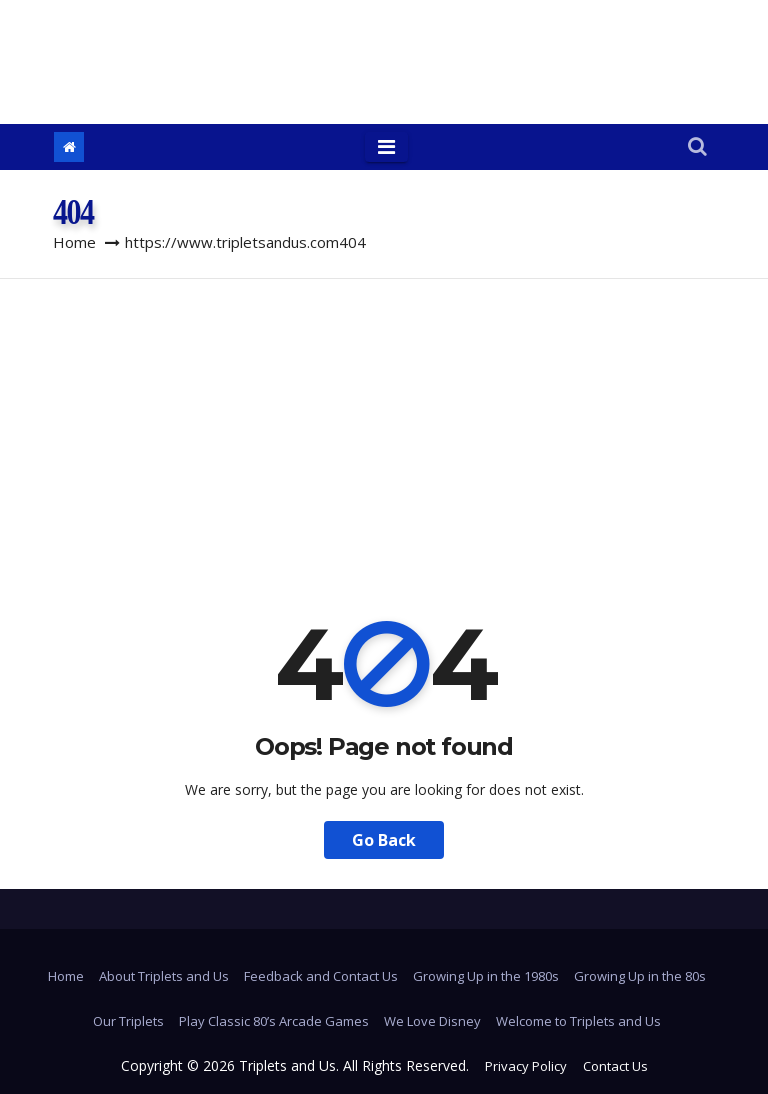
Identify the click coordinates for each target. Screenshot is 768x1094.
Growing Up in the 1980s (486, 976)
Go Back (384, 840)
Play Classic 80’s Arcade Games (274, 1021)
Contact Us (615, 1066)
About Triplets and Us (164, 976)
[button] (697, 147)
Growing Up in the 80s (640, 976)
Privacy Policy (526, 1066)
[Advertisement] (384, 429)
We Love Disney (432, 1021)
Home (74, 242)
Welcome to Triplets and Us (578, 1021)
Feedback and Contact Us (321, 976)
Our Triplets (128, 1021)
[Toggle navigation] (386, 147)
